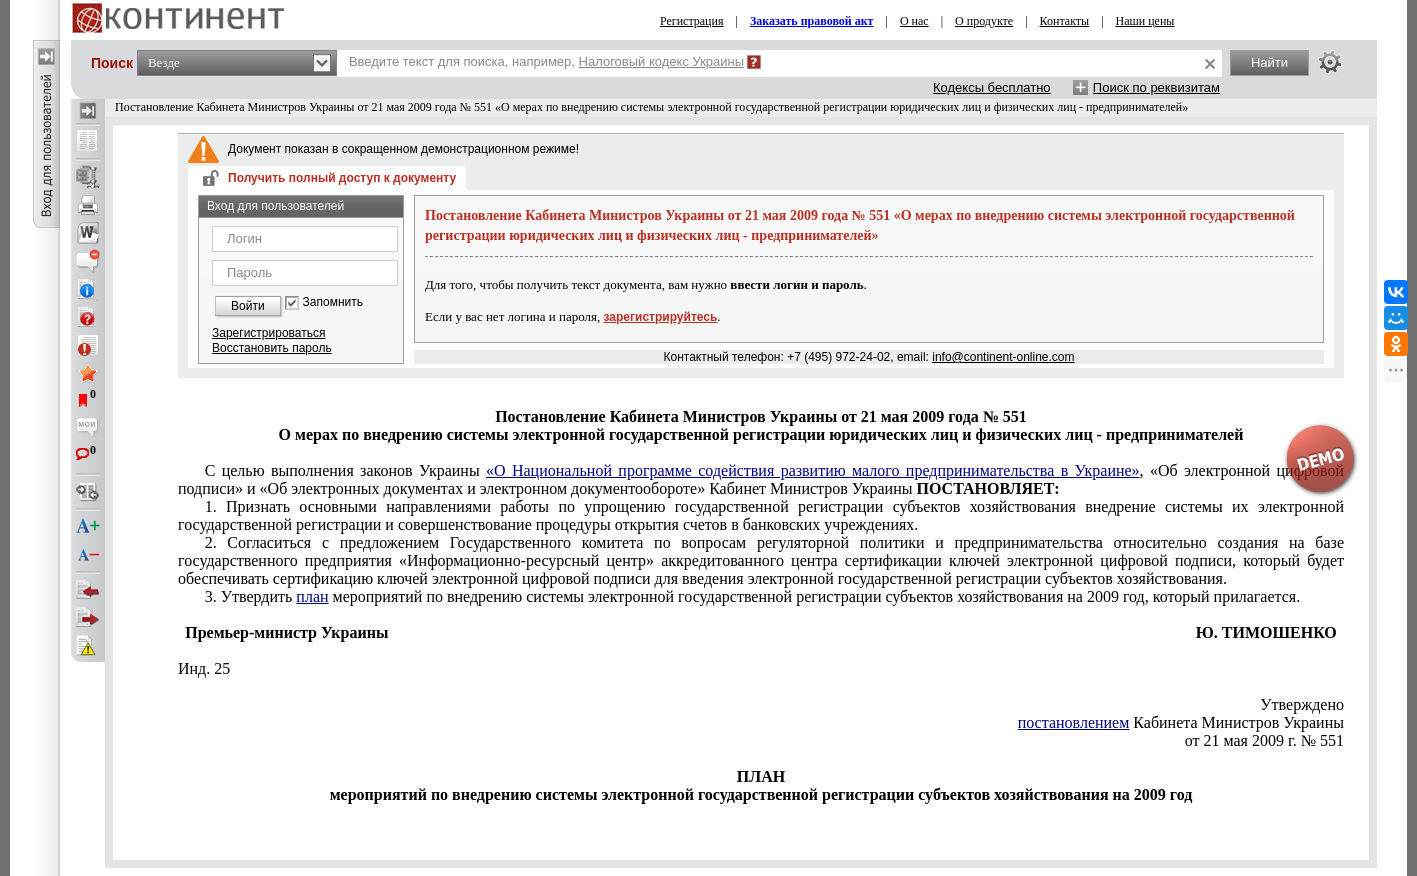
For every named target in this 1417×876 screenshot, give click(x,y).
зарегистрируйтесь (661, 317)
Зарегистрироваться (268, 333)
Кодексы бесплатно (992, 87)
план (312, 596)
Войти (248, 306)
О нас (914, 21)
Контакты (1065, 21)
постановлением (1074, 722)
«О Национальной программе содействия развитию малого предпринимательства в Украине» (813, 470)
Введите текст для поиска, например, (546, 61)
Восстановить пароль (272, 348)
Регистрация (692, 21)
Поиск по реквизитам (1156, 87)
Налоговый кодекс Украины (662, 61)
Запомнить (333, 302)
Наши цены (1145, 21)
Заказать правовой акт (812, 21)
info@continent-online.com (1003, 357)
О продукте (984, 21)
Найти (1269, 62)
